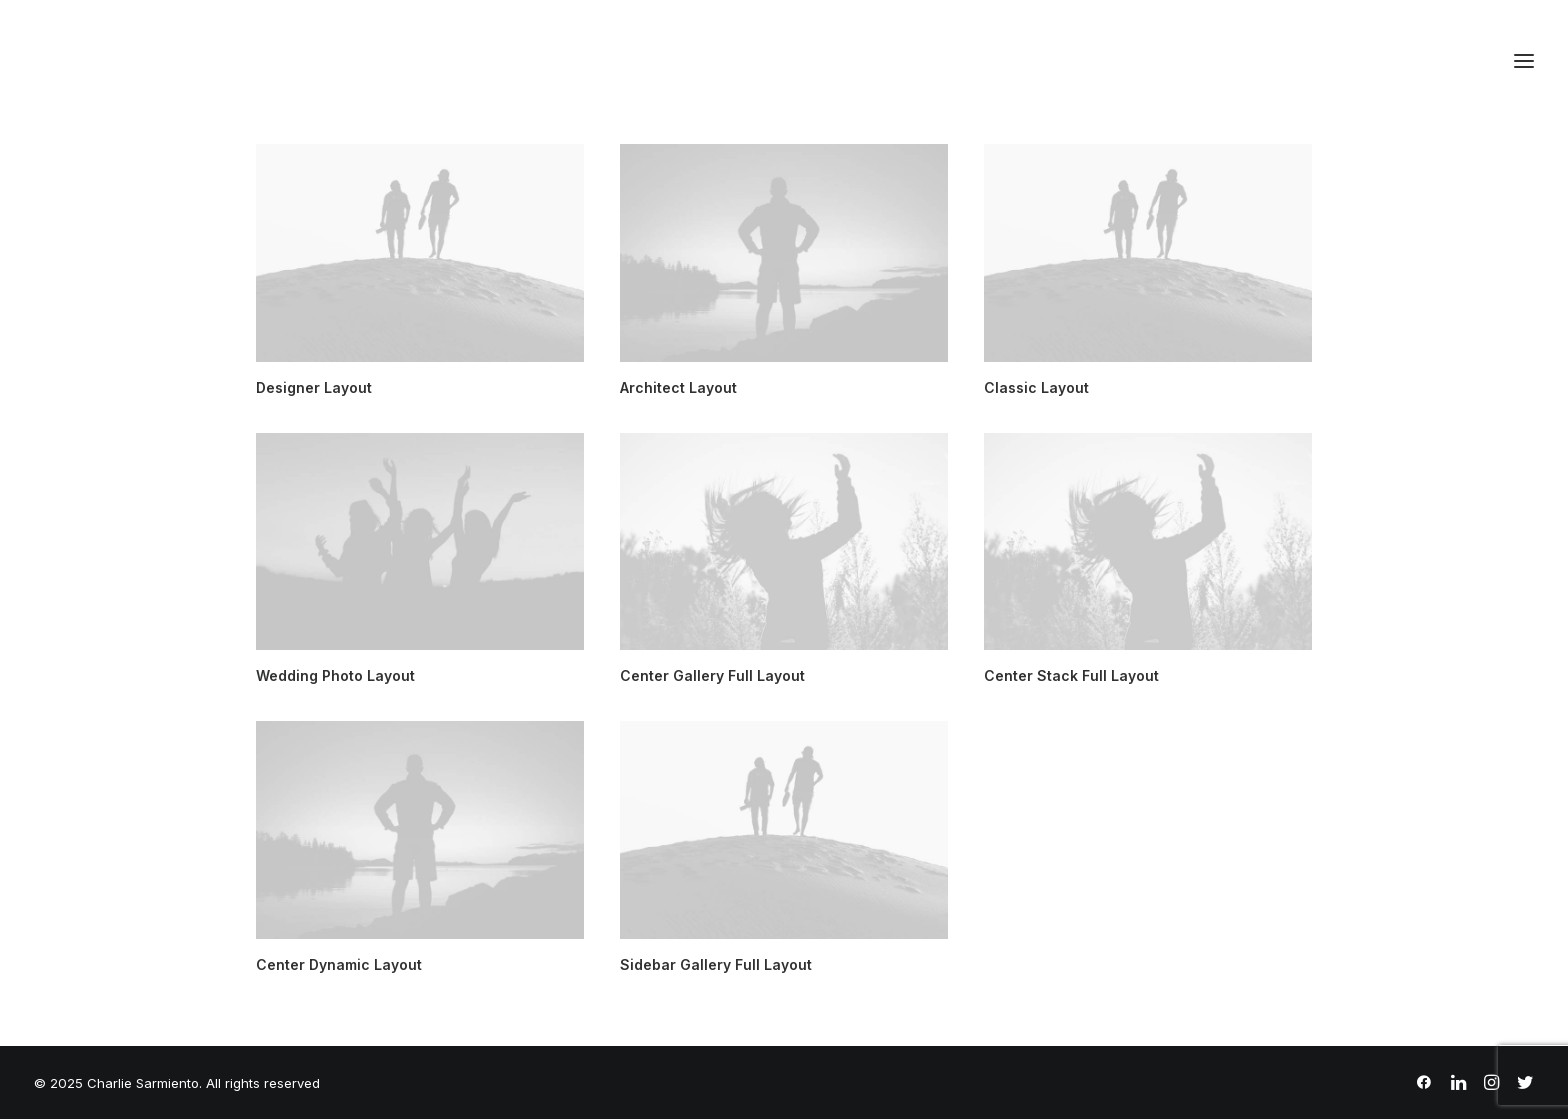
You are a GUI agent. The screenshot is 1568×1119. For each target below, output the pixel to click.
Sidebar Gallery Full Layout (716, 964)
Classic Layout (1036, 387)
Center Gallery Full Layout (712, 675)
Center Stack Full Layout (1071, 675)
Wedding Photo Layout (335, 675)
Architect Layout (678, 387)
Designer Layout (314, 387)
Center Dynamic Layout (339, 964)
